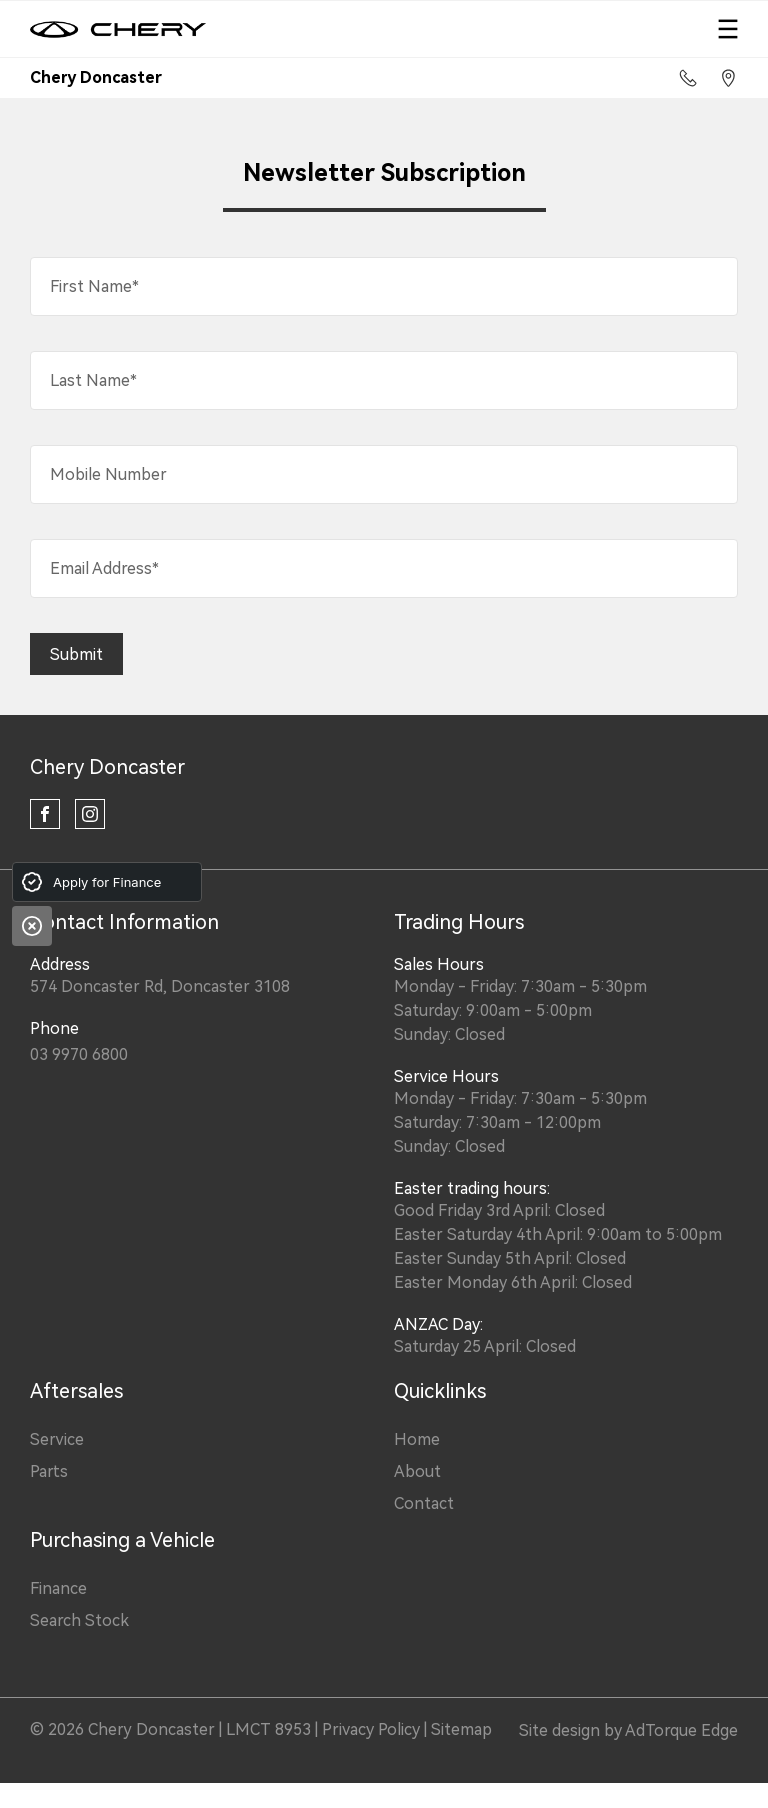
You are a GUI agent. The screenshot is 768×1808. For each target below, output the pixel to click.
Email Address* (104, 568)
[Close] (32, 926)
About (417, 1471)
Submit (76, 654)
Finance (58, 1588)
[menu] (728, 29)
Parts (49, 1471)
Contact (424, 1503)
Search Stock (79, 1620)
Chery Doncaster (107, 767)
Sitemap (461, 1729)
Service (57, 1439)
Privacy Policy (371, 1729)
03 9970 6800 (79, 1054)
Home (417, 1439)
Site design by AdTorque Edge (628, 1730)
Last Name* (93, 380)
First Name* (94, 286)
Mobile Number (108, 474)
